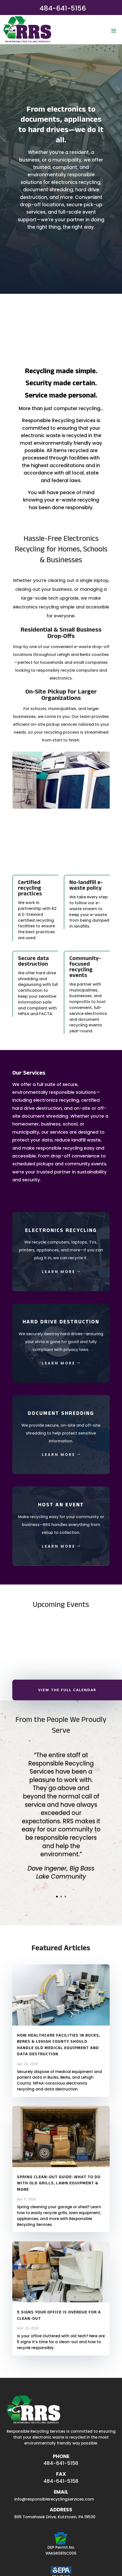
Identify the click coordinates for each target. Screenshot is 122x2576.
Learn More (58, 1271)
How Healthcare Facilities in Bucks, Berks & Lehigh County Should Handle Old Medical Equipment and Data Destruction (58, 2045)
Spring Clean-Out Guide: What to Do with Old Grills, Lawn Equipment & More (58, 2184)
